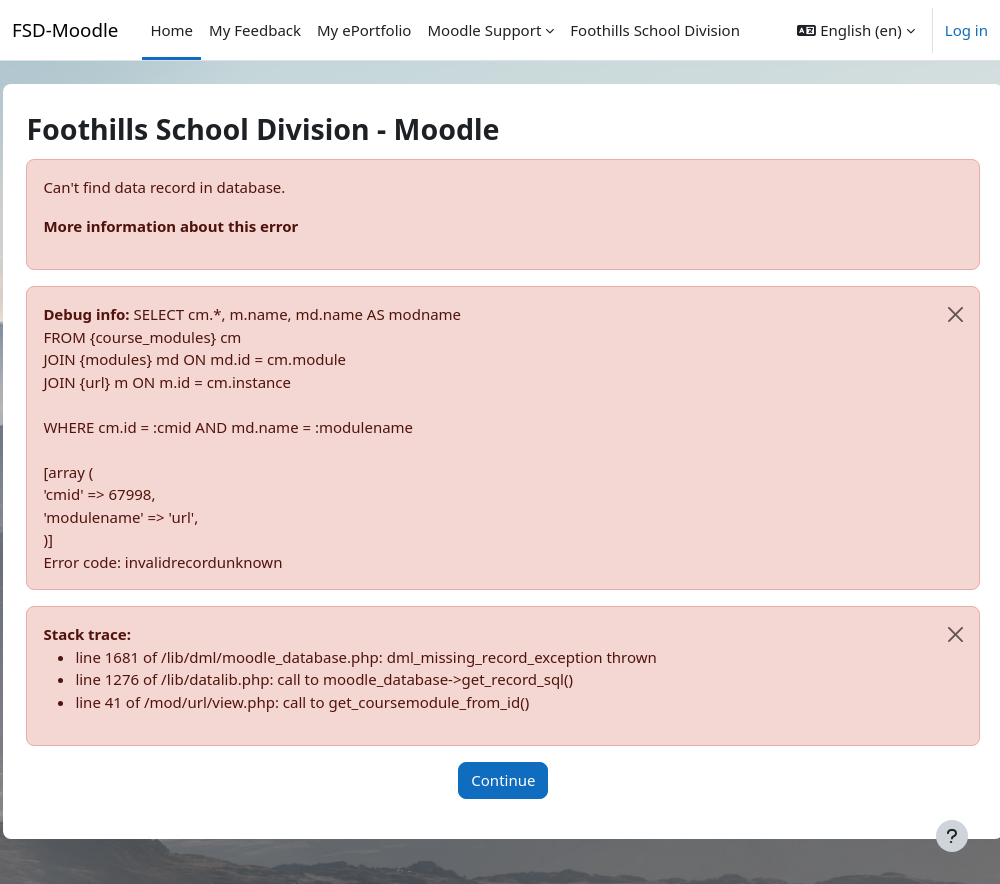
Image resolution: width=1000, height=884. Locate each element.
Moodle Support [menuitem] (484, 30)
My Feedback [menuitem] (255, 30)
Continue (548, 780)
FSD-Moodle (65, 29)
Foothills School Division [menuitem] (655, 30)
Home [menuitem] (171, 30)
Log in (966, 30)
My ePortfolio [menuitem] (364, 30)
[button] (855, 30)
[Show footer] (952, 836)
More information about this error (215, 226)
